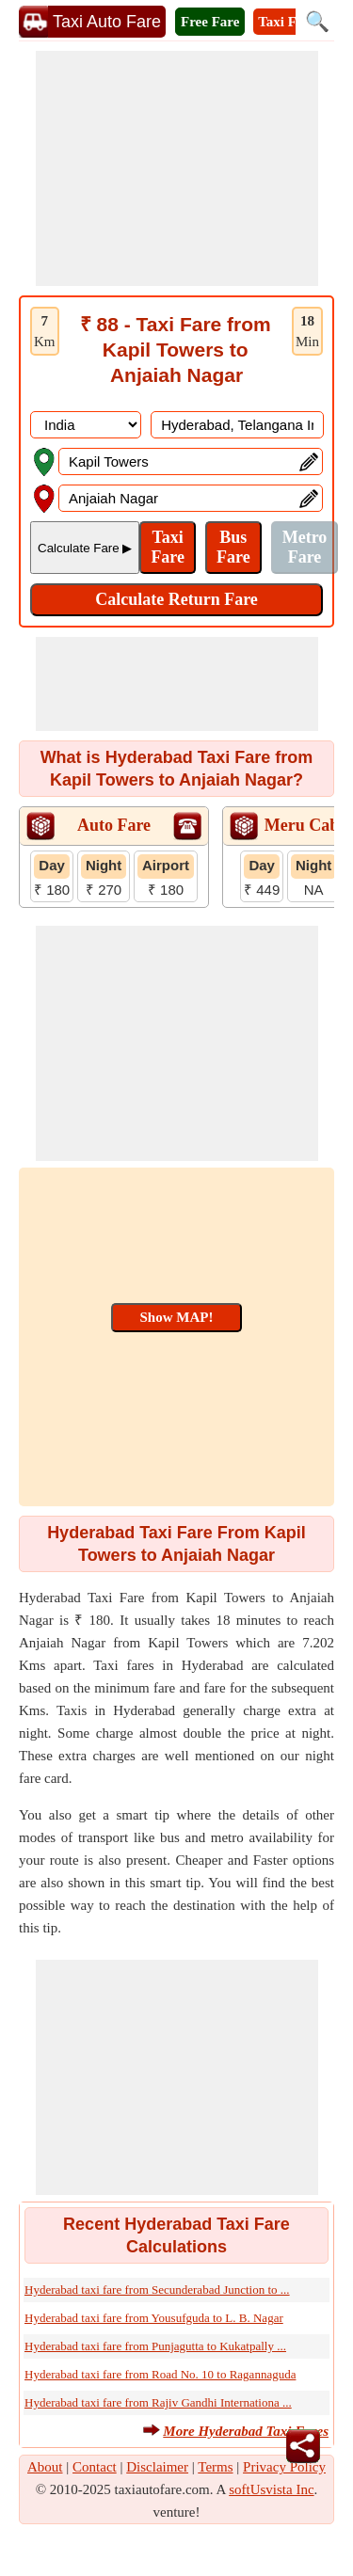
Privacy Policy (284, 2466)
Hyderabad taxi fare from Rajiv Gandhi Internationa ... (158, 2402)
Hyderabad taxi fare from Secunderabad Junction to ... (157, 2289)
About (45, 2466)
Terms (215, 2466)
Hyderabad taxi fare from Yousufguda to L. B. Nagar (153, 2318)
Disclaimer (157, 2466)
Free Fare (210, 21)
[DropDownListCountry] (85, 424)
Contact (94, 2466)
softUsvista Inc (271, 2489)
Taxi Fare (286, 21)
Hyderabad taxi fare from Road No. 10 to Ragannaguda (160, 2374)
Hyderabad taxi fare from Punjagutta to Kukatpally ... (155, 2346)
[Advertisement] (177, 168)
